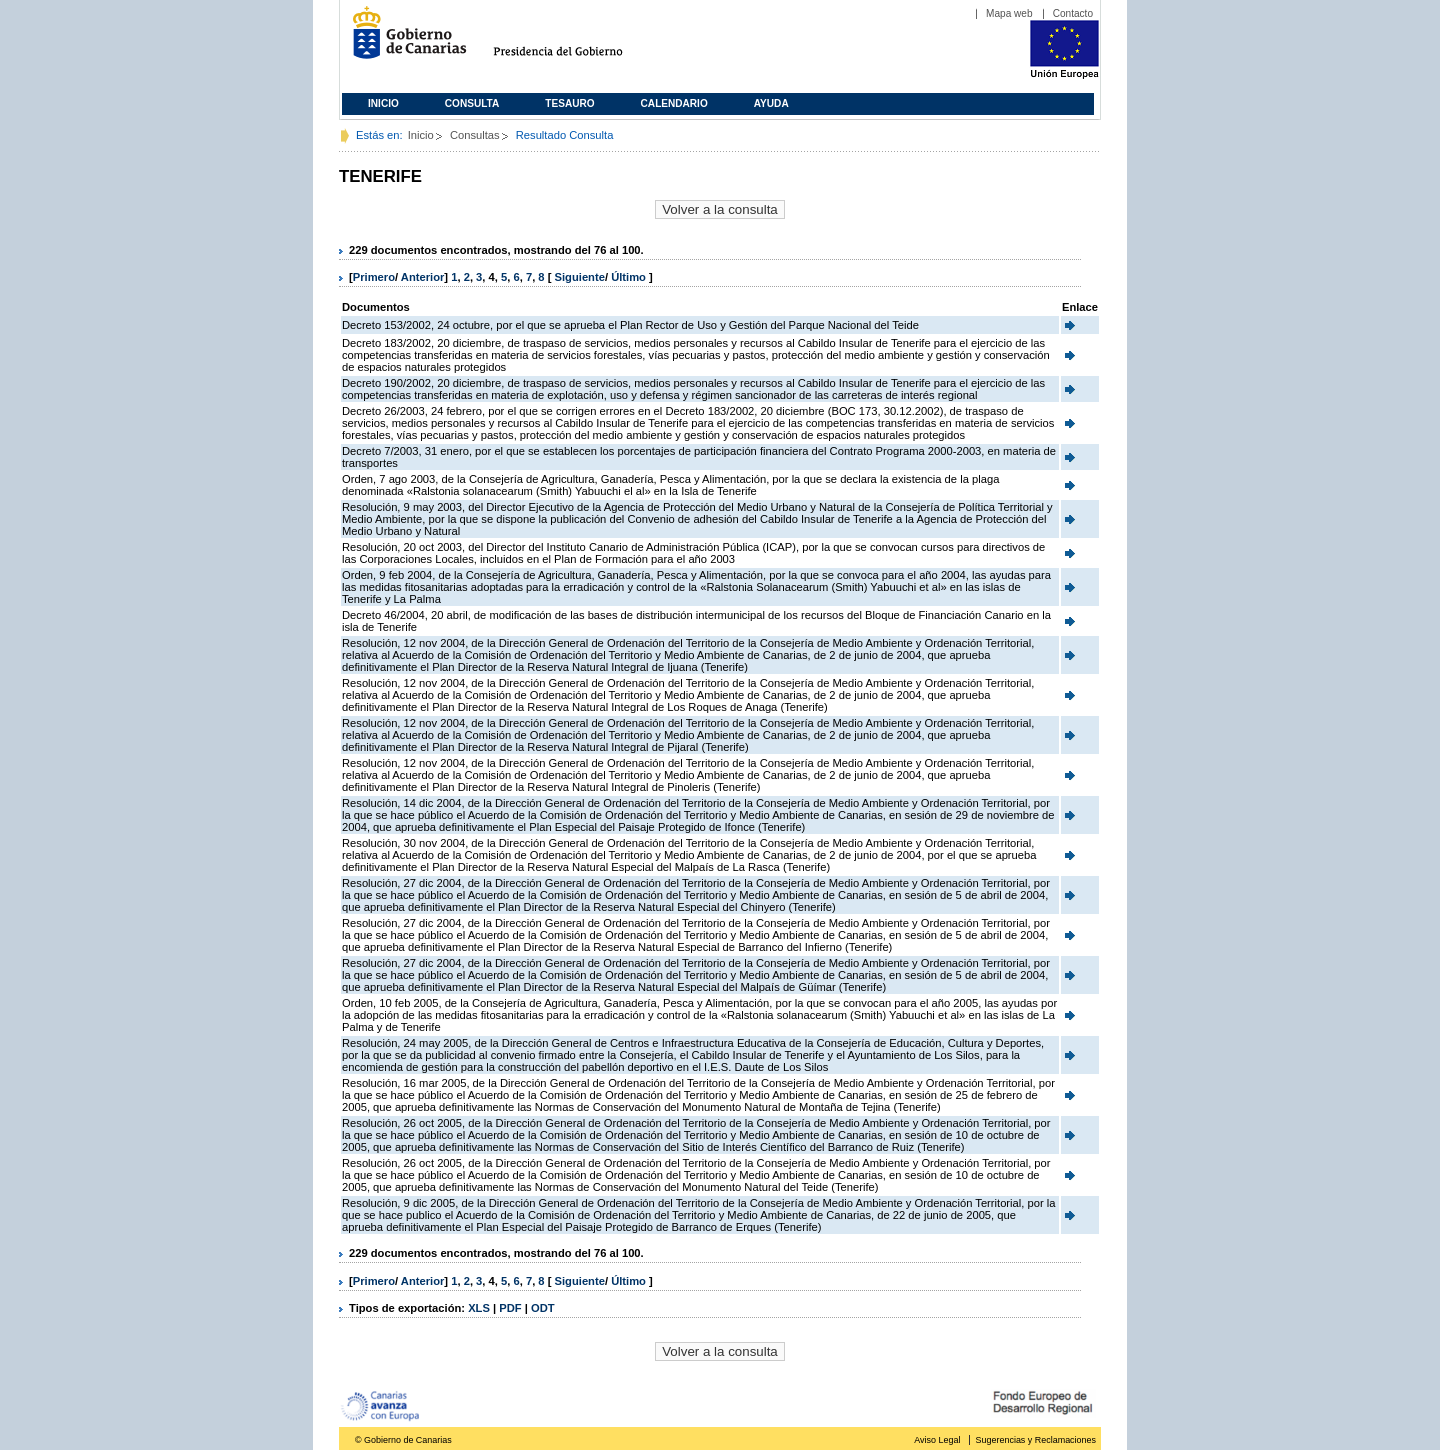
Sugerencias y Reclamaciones (1036, 1440)
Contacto (1073, 13)
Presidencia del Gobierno (576, 40)
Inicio (383, 103)
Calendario (674, 103)
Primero (374, 277)
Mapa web (1009, 13)
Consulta (472, 103)
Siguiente (580, 277)
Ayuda (771, 103)
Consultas (475, 135)
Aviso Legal (937, 1440)
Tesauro (569, 103)
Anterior (423, 277)
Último (630, 277)
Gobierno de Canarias (403, 40)
